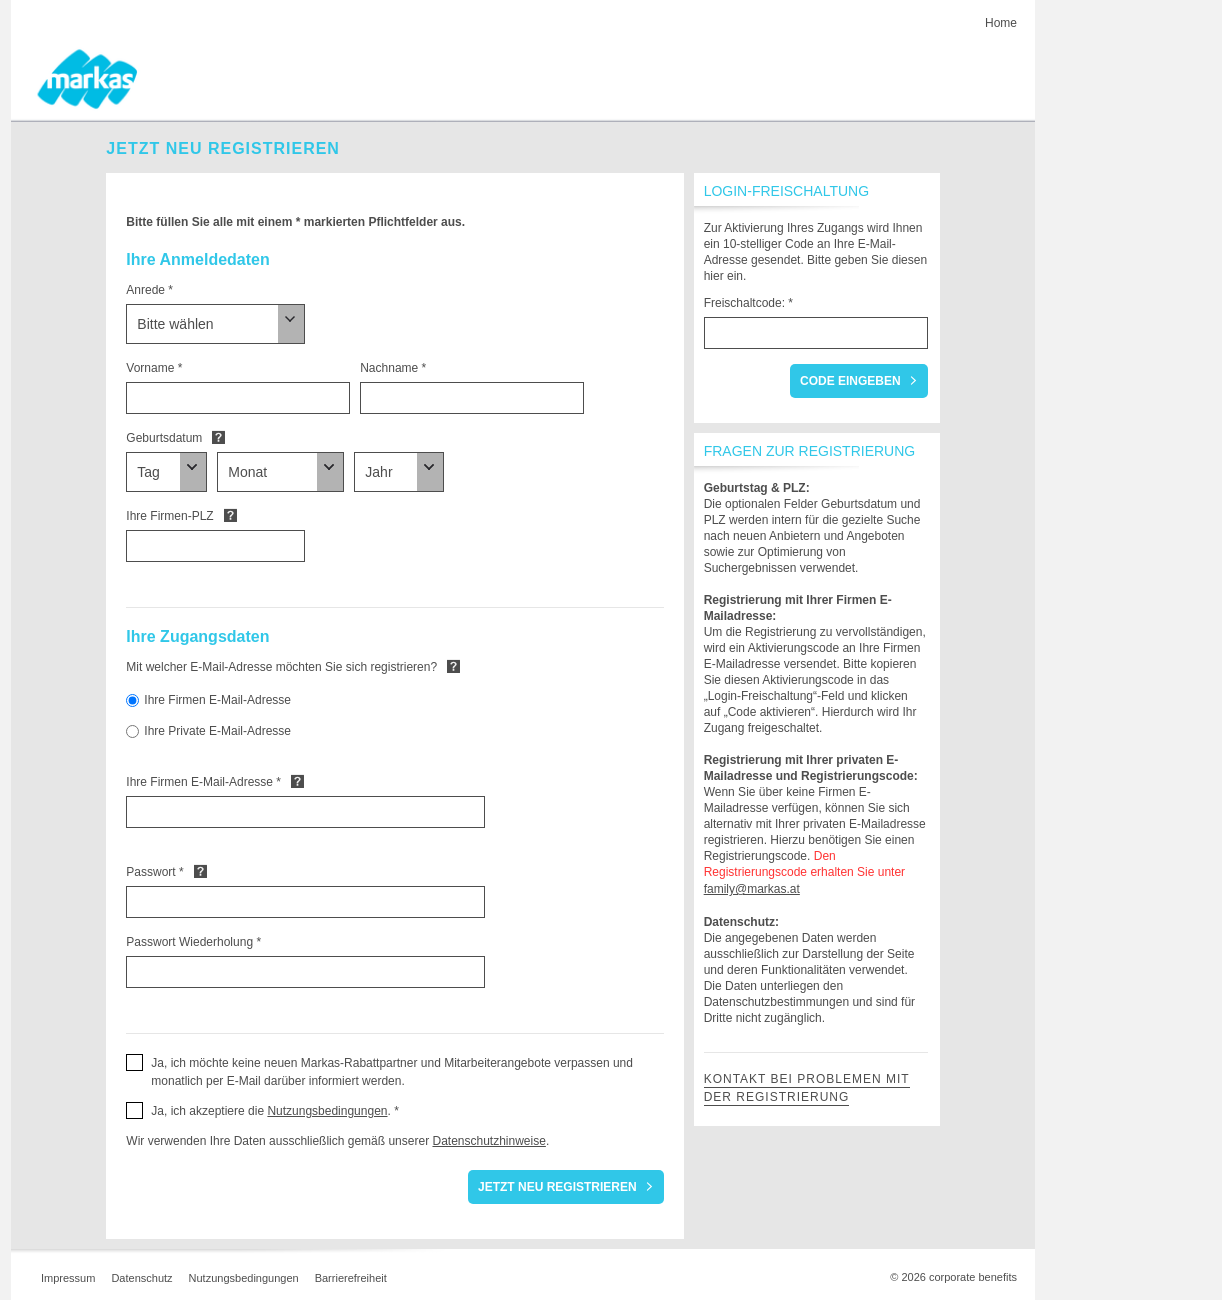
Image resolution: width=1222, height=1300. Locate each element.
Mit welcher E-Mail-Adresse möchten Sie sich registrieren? (281, 667)
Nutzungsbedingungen (327, 1111)
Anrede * (149, 290)
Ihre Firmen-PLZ (169, 516)
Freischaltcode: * (748, 303)
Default (218, 437)
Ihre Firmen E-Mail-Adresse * (203, 782)
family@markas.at (752, 889)
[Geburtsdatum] (166, 472)
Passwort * (154, 872)
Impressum (68, 1278)
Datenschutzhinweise (488, 1141)
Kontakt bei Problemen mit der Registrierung (807, 1088)
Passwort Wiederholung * (193, 942)
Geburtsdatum (164, 438)
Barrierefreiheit (351, 1278)
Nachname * (393, 368)
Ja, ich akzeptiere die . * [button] (275, 1111)
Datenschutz (141, 1278)
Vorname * (154, 368)
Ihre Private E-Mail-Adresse (217, 731)
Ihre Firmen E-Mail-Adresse (217, 700)
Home (1001, 23)
